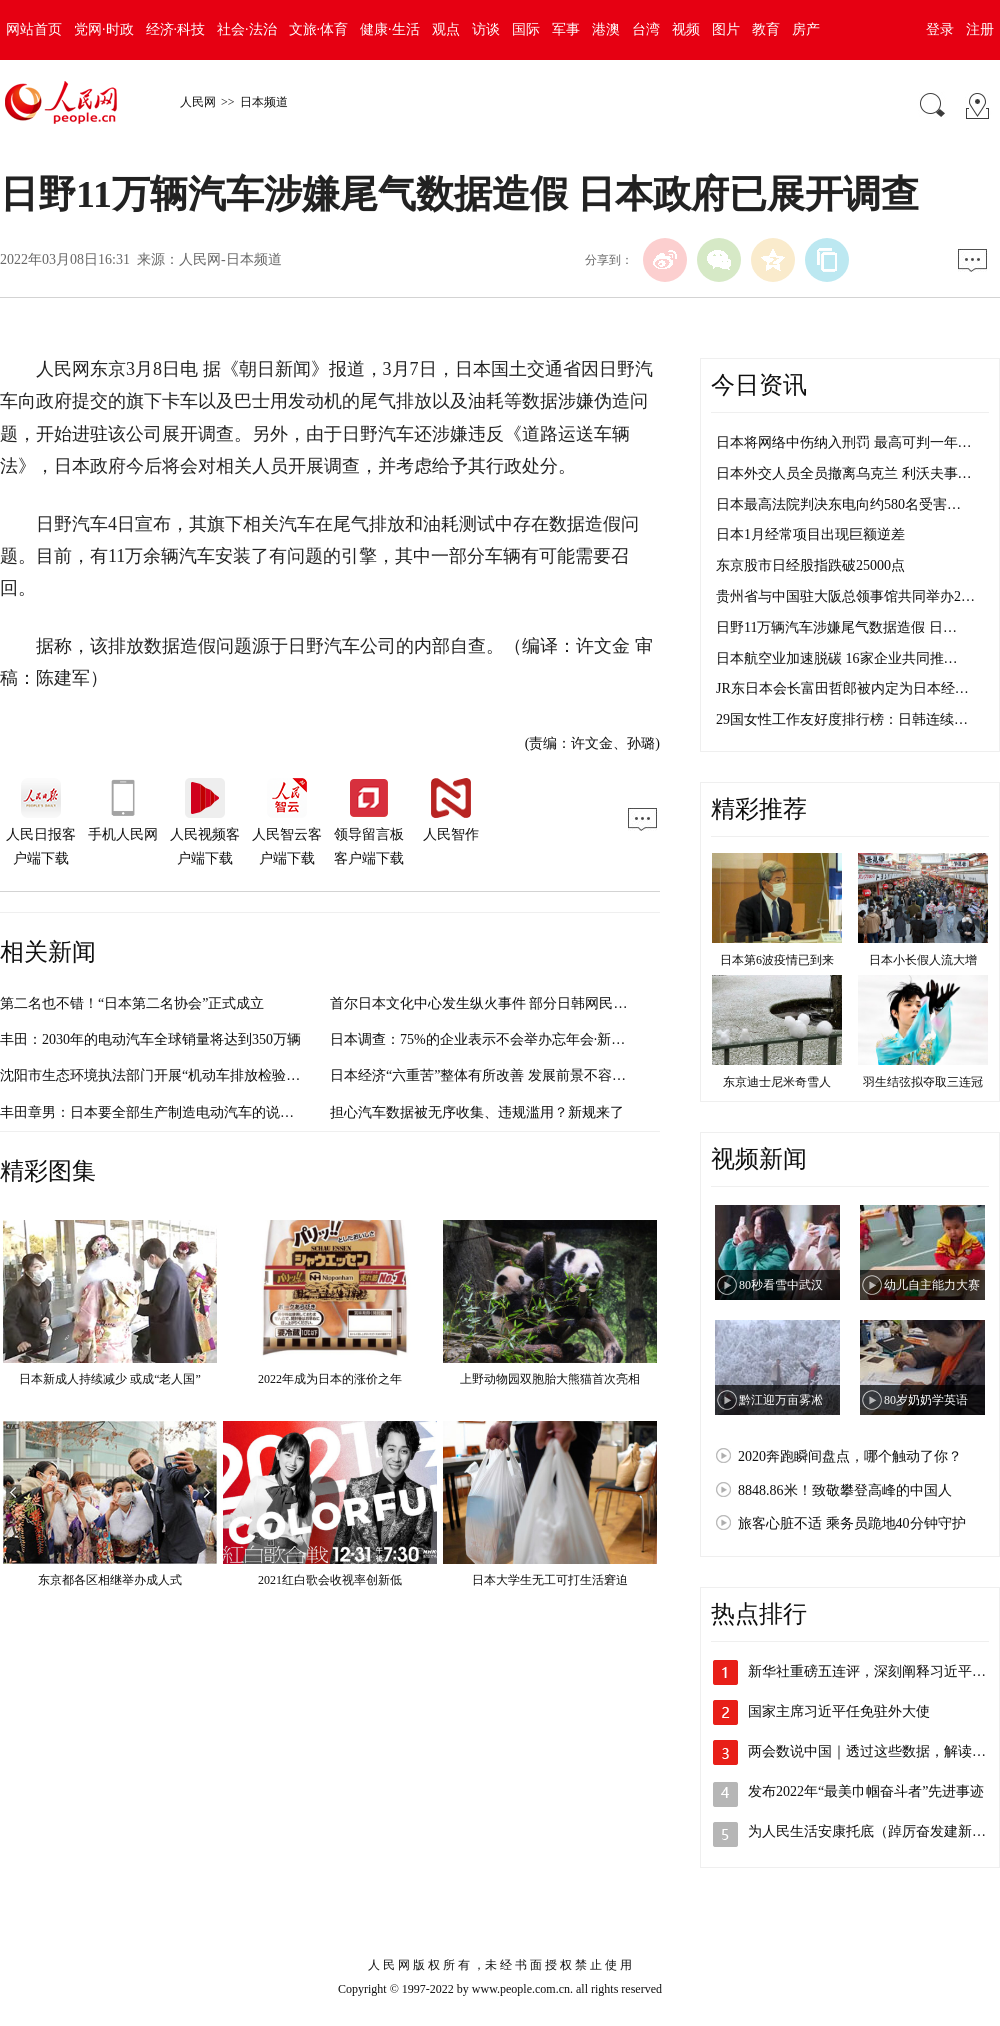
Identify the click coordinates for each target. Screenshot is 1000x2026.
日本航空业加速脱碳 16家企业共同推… (837, 658)
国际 (526, 29)
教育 (766, 29)
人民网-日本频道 (230, 259)
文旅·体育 (319, 29)
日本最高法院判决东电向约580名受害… (838, 504)
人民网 (198, 102)
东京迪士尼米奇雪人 (777, 1082)
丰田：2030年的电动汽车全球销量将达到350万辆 (150, 1039)
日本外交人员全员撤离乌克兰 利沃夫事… (844, 473)
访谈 (486, 29)
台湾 (646, 29)
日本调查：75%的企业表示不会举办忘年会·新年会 (484, 1039)
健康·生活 (390, 29)
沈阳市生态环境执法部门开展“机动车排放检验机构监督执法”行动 (202, 1075)
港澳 (606, 29)
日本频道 (264, 102)
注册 (980, 29)
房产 (806, 29)
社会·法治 (247, 29)
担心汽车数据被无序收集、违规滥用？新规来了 (477, 1112)
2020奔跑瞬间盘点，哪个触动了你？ (850, 1456)
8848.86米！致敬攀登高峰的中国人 (845, 1490)
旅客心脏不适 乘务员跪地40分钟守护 (852, 1523)
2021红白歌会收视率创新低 (330, 1580)
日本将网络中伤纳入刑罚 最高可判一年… (844, 442)
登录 (940, 29)
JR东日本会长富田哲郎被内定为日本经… (842, 688)
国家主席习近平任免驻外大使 (839, 1711)
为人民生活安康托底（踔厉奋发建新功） (874, 1831)
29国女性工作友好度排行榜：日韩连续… (842, 719)
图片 (726, 29)
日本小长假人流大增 (923, 960)
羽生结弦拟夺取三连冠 (923, 1082)
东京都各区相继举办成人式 (110, 1580)
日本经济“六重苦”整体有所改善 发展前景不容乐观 (485, 1075)
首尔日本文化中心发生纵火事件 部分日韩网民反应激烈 (500, 1003)
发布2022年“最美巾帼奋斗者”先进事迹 (866, 1791)
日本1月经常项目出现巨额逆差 (810, 534)
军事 (566, 29)
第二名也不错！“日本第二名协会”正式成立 (132, 1003)
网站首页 (34, 29)
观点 (446, 29)
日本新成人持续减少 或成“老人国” (110, 1379)
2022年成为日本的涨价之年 (330, 1379)
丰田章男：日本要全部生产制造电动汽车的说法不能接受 (175, 1112)
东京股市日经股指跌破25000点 (810, 565)
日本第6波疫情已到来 (777, 960)
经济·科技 (176, 29)
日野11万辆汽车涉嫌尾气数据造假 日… (836, 627)
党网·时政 (104, 29)
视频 (686, 29)
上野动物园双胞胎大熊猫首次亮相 (550, 1379)
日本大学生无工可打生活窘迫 (550, 1580)
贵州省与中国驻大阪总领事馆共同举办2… (845, 596)
